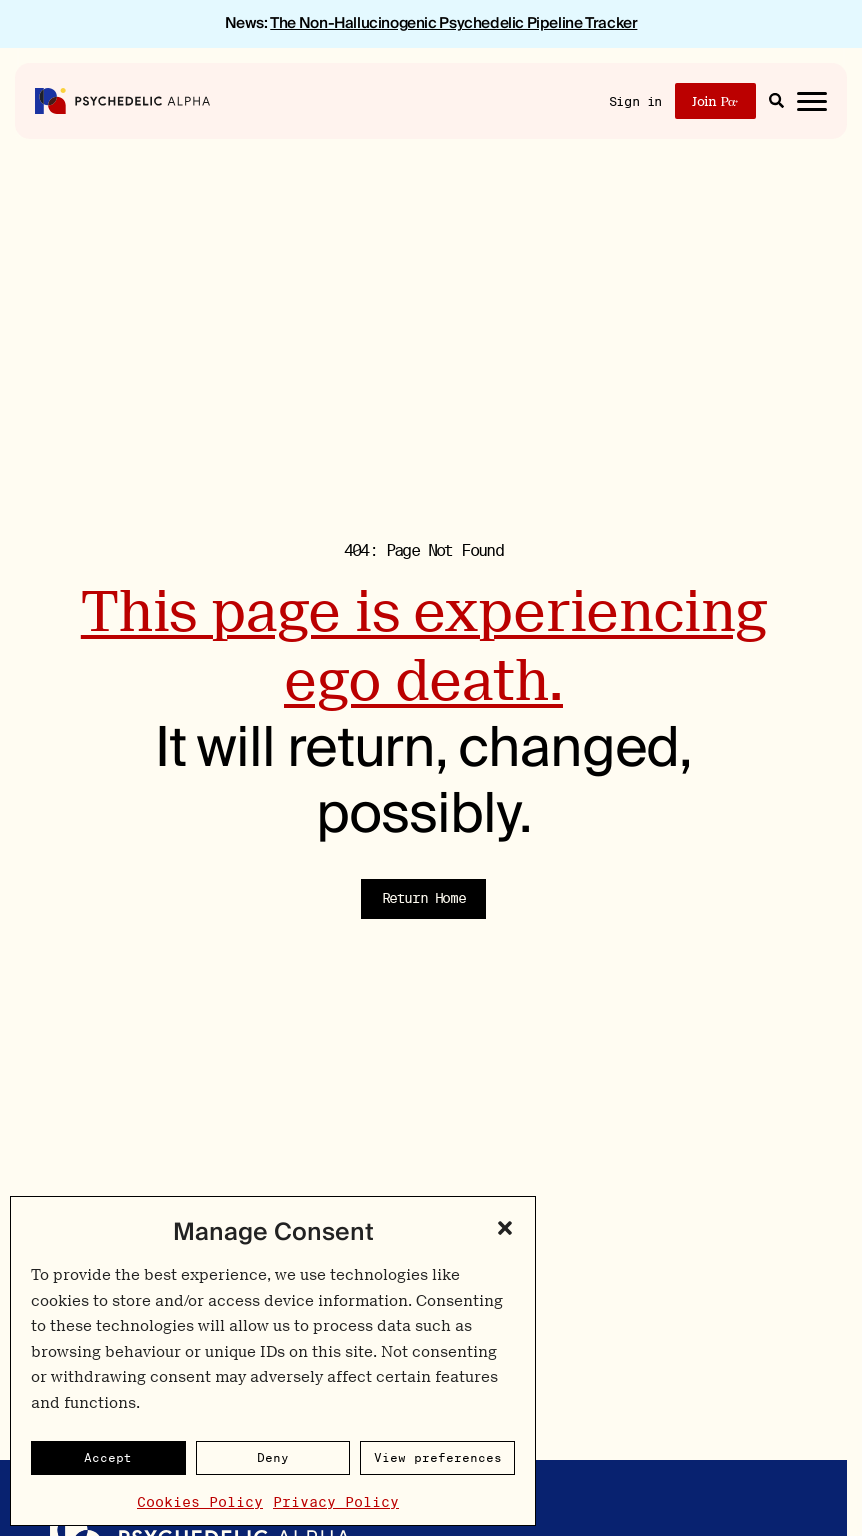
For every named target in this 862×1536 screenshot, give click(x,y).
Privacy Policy (336, 1502)
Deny (273, 1457)
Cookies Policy (200, 1502)
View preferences (438, 1457)
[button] (505, 1228)
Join (715, 101)
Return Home (424, 898)
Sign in (635, 101)
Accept (108, 1457)
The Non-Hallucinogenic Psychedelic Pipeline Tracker (453, 23)
